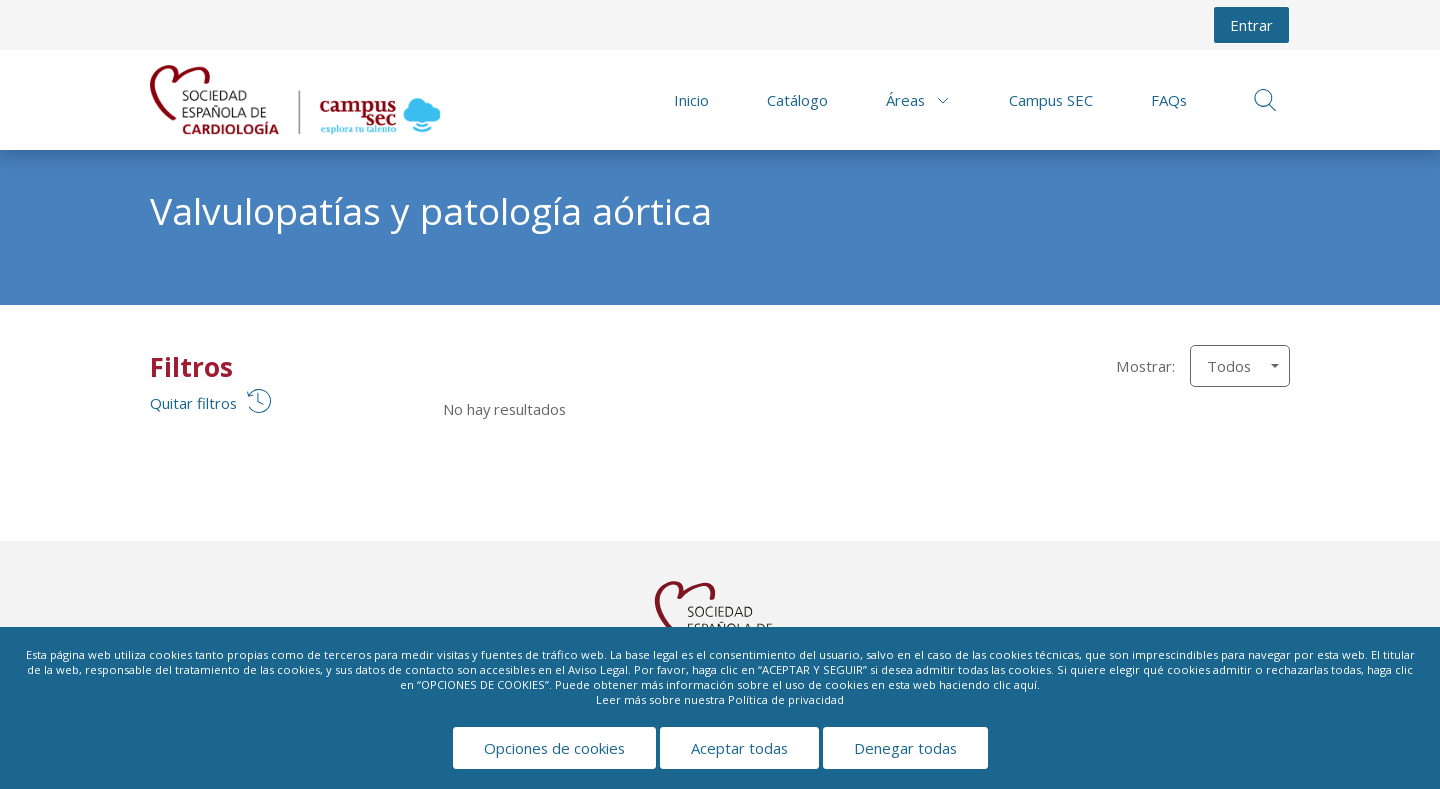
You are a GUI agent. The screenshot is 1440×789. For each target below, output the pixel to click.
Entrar (1251, 25)
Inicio (691, 100)
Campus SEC (1051, 100)
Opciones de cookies (554, 748)
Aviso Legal (598, 669)
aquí (1025, 684)
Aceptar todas (739, 748)
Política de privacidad (786, 699)
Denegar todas (905, 748)
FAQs (1169, 100)
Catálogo (797, 100)
